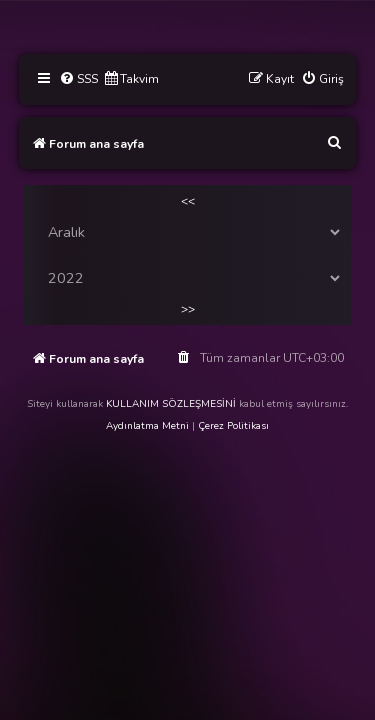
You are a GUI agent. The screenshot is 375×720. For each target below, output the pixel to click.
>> (188, 309)
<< (188, 201)
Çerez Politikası (233, 426)
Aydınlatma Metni (147, 426)
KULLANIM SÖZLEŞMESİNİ (171, 404)
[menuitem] (78, 79)
